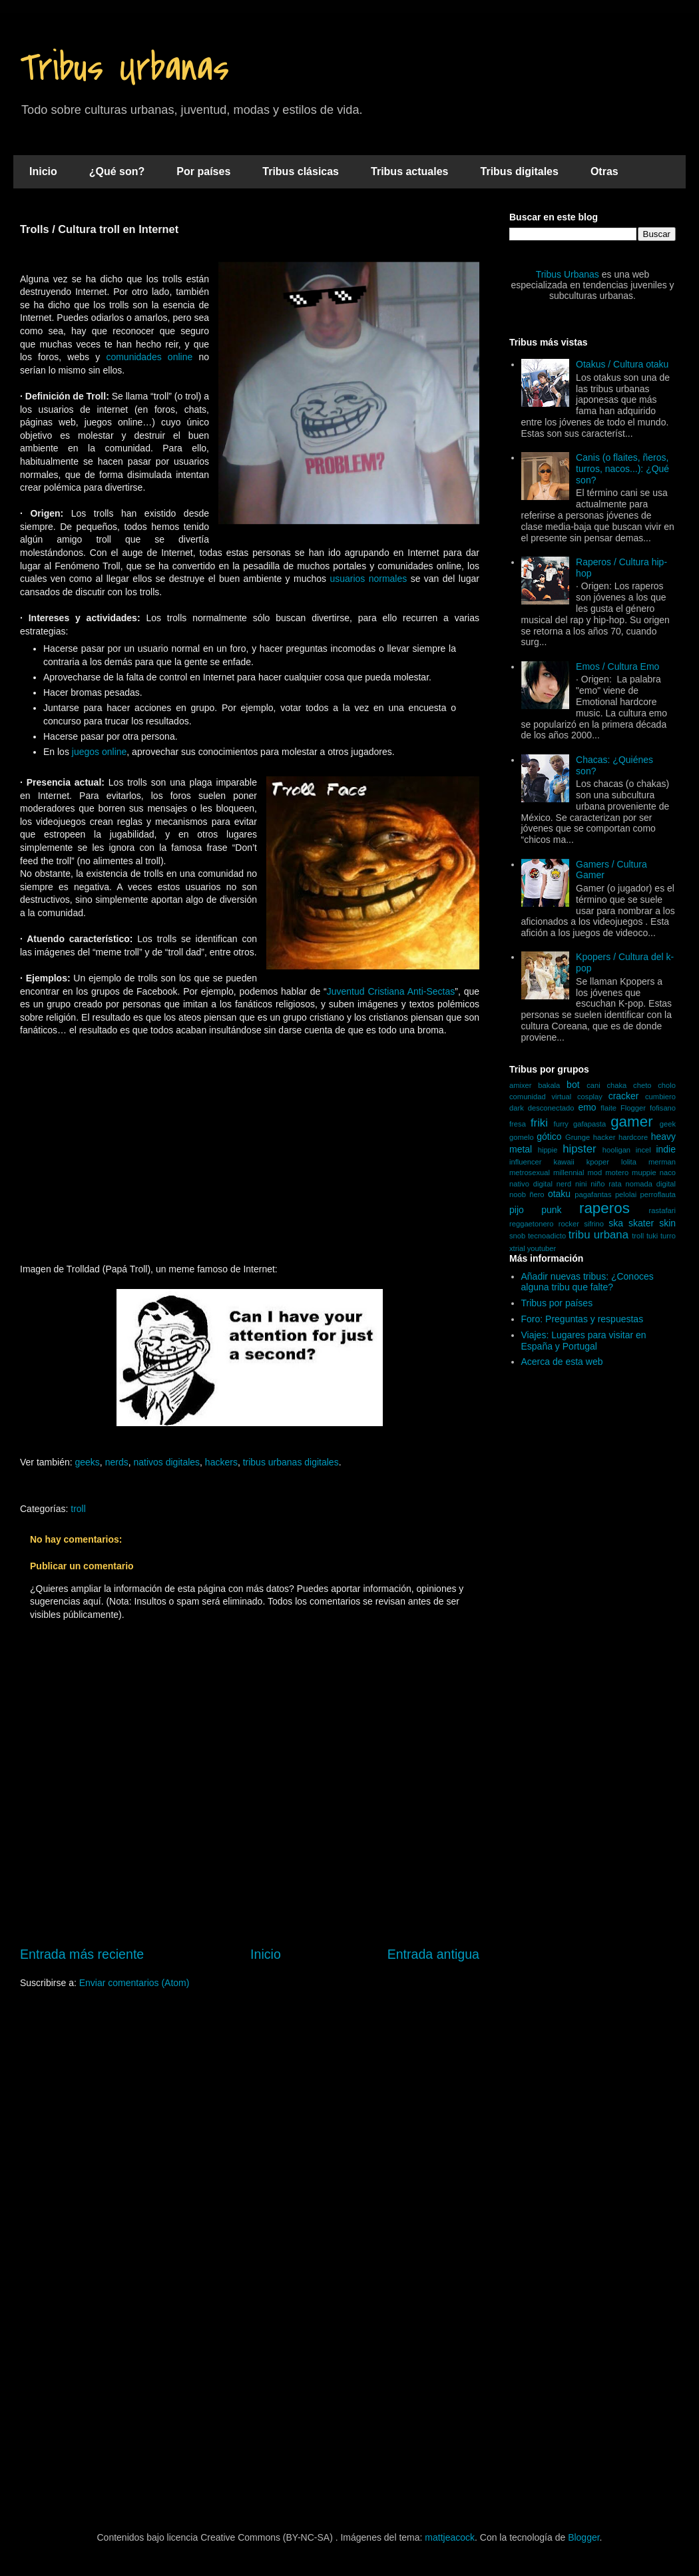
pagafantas (593, 1194)
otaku (559, 1193)
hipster (579, 1149)
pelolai (625, 1194)
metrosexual (529, 1172)
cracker (623, 1096)
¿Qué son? (117, 171)
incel (643, 1150)
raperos (604, 1208)
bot (573, 1084)
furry (561, 1124)
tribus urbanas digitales (291, 1462)
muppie (644, 1172)
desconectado (551, 1108)
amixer (520, 1085)
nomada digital (650, 1184)
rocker (569, 1224)
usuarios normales (368, 578)
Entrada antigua (433, 1954)
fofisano (663, 1108)
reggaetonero (531, 1224)
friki (539, 1123)
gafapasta (589, 1124)
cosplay (589, 1097)
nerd (564, 1184)
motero (616, 1172)
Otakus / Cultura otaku (622, 364)
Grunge (577, 1137)
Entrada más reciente (82, 1954)
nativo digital (531, 1184)
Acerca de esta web (562, 1361)
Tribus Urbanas (124, 68)
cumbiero (660, 1097)
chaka (616, 1085)
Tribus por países (557, 1303)
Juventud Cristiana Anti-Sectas (391, 991)
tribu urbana (598, 1234)
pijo (516, 1209)
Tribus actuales (410, 171)
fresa (517, 1124)
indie (666, 1149)
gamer (631, 1121)
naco (668, 1172)
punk (551, 1209)
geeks (87, 1462)
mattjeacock (450, 2537)
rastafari (662, 1210)
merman (662, 1162)
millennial (568, 1172)
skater (641, 1223)
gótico (549, 1136)
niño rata (605, 1184)
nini (580, 1184)
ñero (536, 1194)
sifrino (594, 1224)
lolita (628, 1162)
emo (587, 1107)
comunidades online (149, 357)
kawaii (564, 1162)
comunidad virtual (540, 1097)
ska (615, 1223)
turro (668, 1236)
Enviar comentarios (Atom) (134, 1982)
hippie (548, 1150)
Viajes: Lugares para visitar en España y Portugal (583, 1341)
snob (517, 1236)
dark (516, 1108)
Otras (604, 171)
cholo (667, 1085)
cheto (642, 1085)
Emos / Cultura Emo (617, 666)
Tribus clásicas (300, 171)
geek (668, 1124)
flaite (608, 1108)
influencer (525, 1162)
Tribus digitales (520, 171)
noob (517, 1194)
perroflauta (658, 1194)
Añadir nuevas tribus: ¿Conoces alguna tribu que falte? (587, 1282)
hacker (604, 1137)
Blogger (583, 2537)
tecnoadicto (547, 1236)
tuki (652, 1236)
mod (595, 1172)
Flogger (633, 1108)
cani (593, 1085)
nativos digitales (166, 1462)
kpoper (597, 1162)
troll (78, 1508)
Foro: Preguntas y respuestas (582, 1319)
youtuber (542, 1248)
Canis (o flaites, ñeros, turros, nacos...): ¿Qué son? (622, 468)
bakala (549, 1085)
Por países (203, 171)
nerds (116, 1462)
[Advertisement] (249, 1156)
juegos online (99, 751)
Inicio (43, 171)
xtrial (517, 1248)
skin (667, 1223)
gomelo (521, 1137)
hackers (221, 1462)
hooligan (616, 1150)
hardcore (633, 1137)
